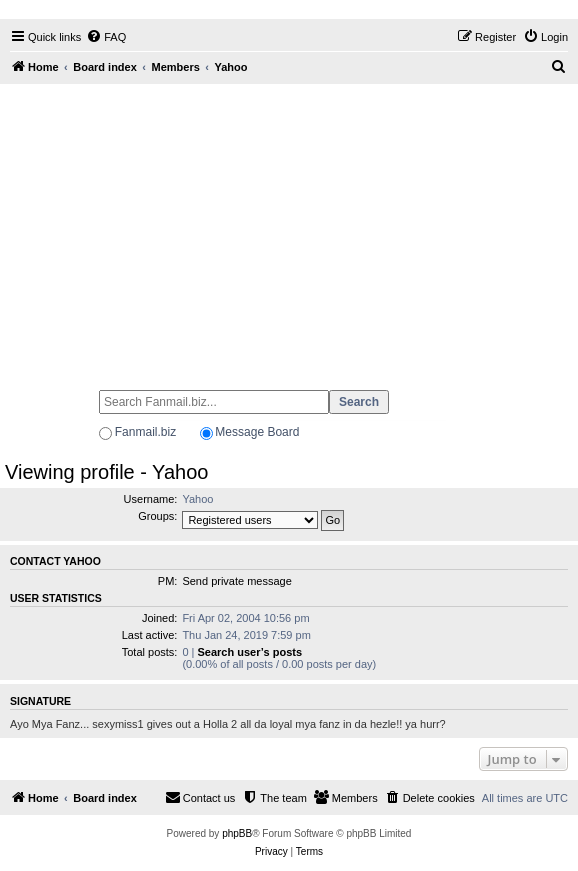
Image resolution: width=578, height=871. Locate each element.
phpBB (237, 833)
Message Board (257, 432)
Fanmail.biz (145, 432)
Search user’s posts (249, 652)
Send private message (236, 581)
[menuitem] (106, 37)
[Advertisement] (289, 228)
